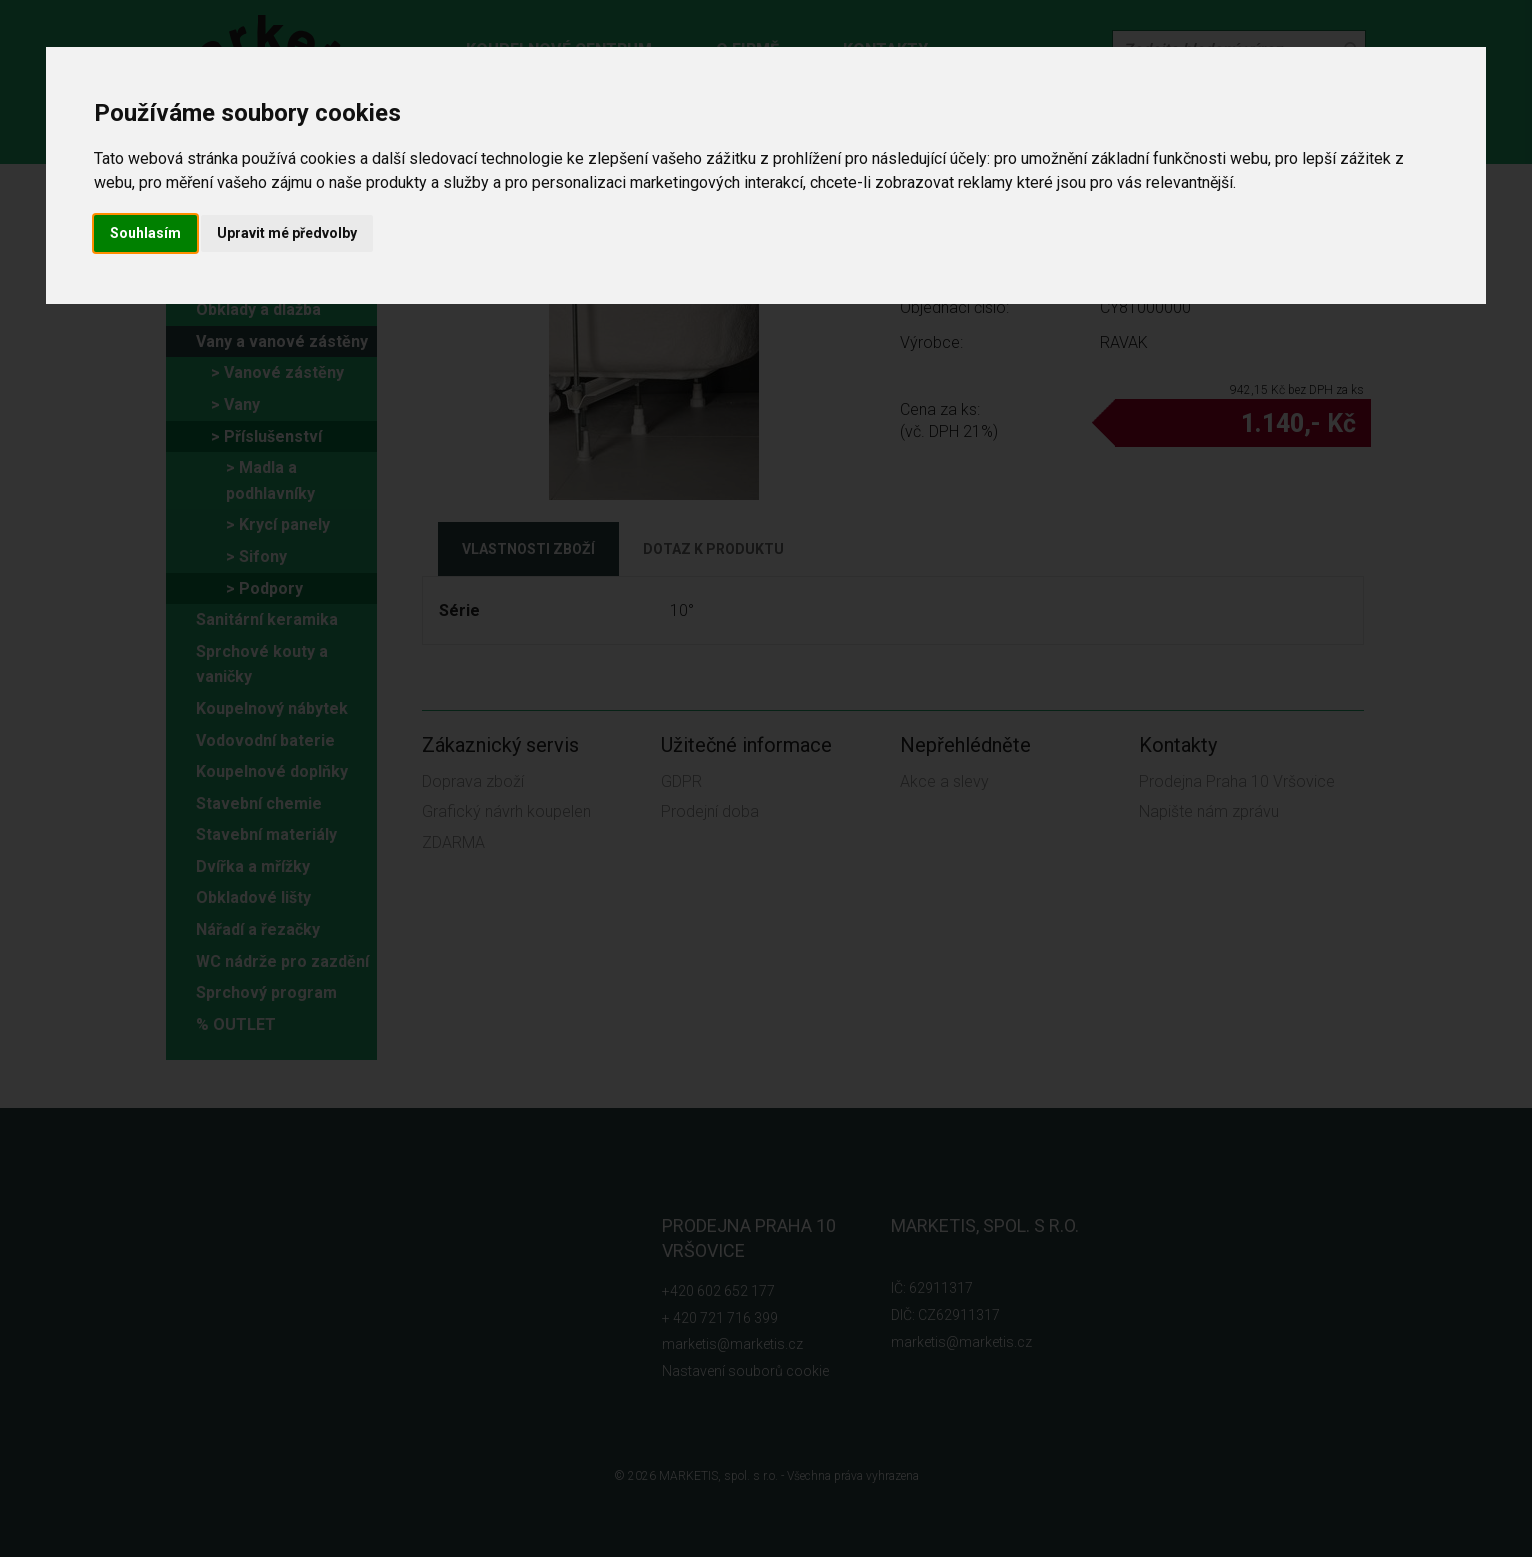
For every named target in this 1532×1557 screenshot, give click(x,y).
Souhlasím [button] (145, 233)
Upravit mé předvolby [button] (287, 233)
